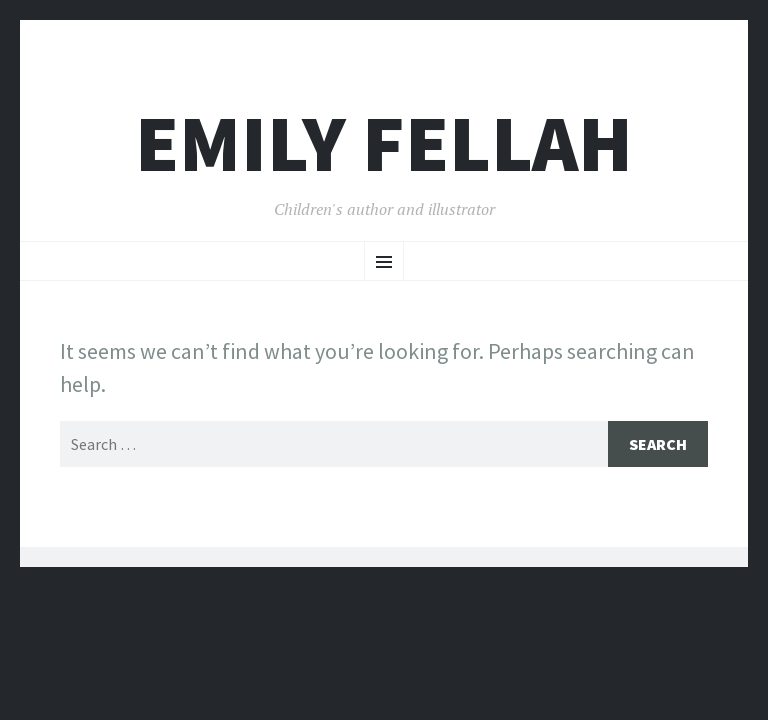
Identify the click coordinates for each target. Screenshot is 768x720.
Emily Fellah (384, 143)
